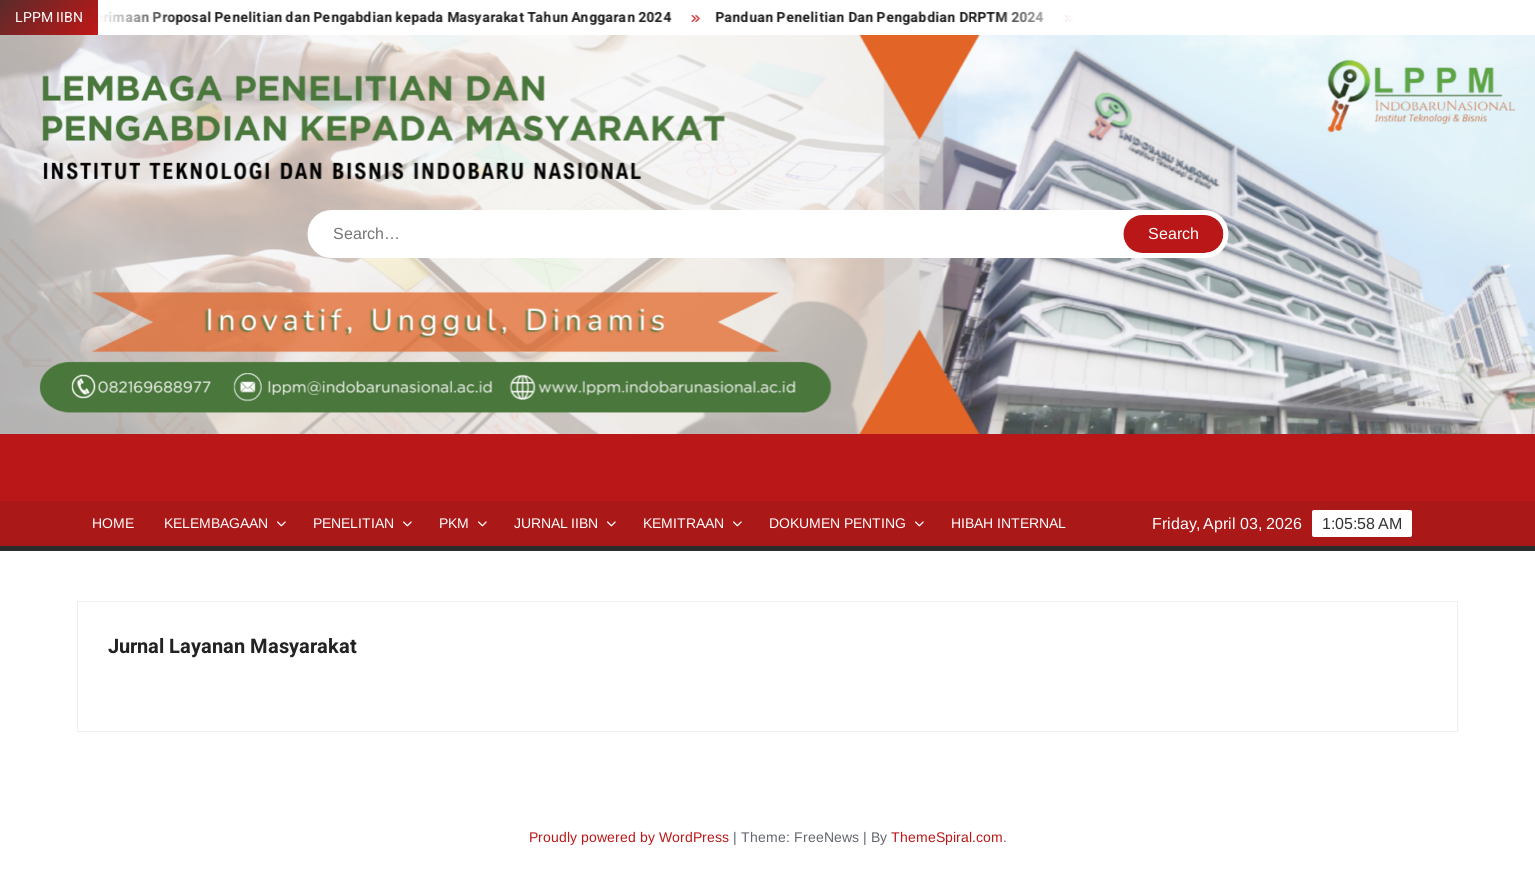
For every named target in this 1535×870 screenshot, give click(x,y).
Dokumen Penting (837, 523)
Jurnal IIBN (556, 523)
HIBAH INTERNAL (1008, 523)
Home (113, 523)
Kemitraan (683, 523)
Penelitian (353, 523)
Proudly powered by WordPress (629, 837)
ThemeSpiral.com (947, 837)
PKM (454, 523)
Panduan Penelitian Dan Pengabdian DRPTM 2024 (887, 17)
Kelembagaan (216, 523)
